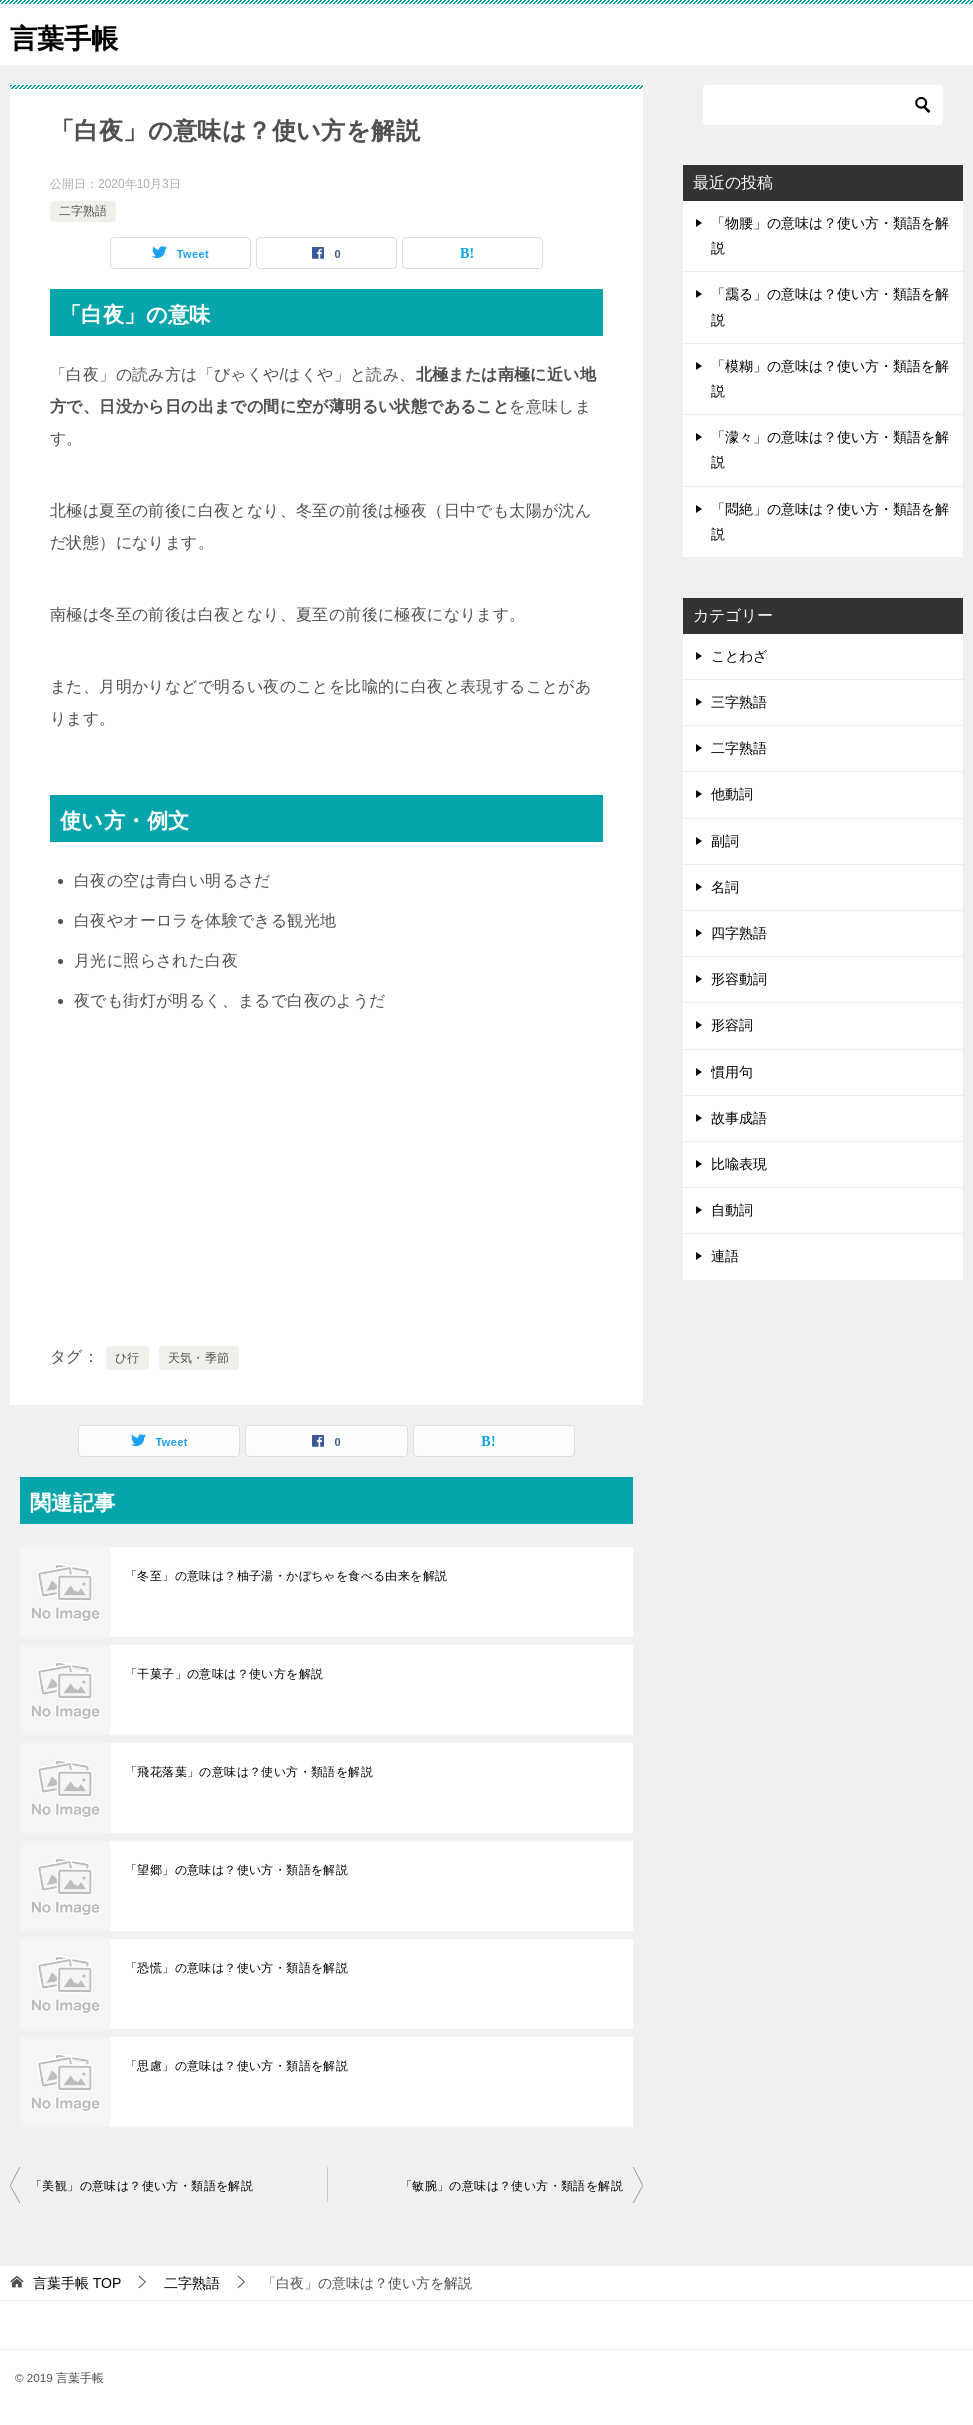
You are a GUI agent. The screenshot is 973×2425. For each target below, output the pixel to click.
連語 (725, 1256)
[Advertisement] (326, 1181)
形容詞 (732, 1025)
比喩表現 (739, 1164)
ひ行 (127, 1358)
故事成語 (739, 1118)
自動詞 (732, 1210)
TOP (77, 2283)
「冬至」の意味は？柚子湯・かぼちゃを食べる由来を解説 (286, 1576)
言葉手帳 (70, 34)
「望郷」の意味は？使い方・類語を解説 (236, 1870)
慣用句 (732, 1072)
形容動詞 (739, 979)
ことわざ (739, 656)
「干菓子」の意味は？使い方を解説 (224, 1674)
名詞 (725, 887)
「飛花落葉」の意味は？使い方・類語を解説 (249, 1772)
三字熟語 (739, 702)
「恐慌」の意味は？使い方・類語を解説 (236, 1968)
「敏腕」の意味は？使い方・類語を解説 (511, 2186)
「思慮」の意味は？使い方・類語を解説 (236, 2066)
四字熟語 (739, 933)
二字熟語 (83, 211)
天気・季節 (199, 1358)
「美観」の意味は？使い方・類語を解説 (141, 2186)
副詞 (725, 841)
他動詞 (732, 794)
